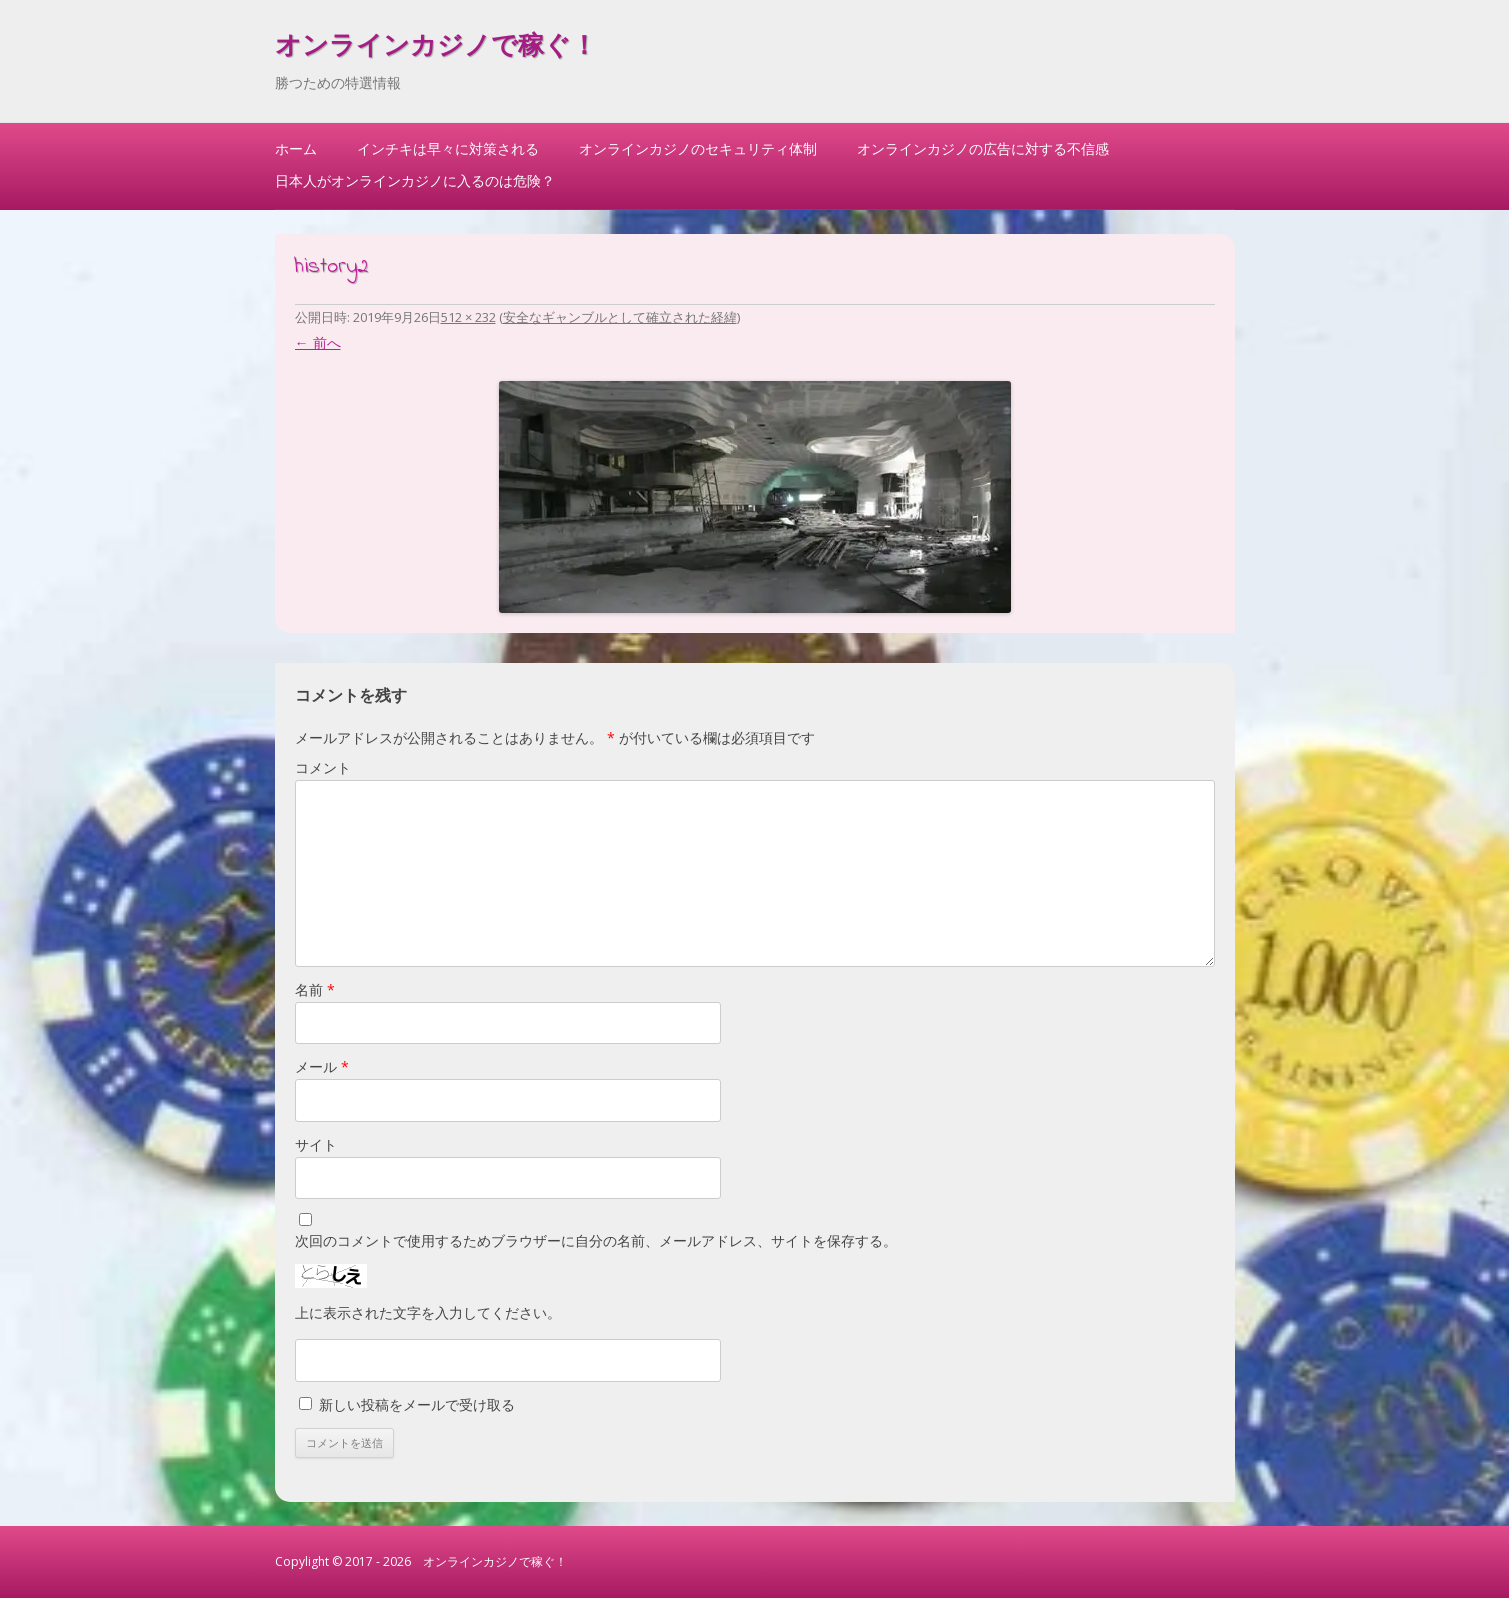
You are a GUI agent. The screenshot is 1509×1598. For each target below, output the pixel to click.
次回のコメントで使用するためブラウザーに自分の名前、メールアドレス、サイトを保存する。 (596, 1240)
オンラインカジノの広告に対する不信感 (983, 148)
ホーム (296, 148)
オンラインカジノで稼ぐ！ (436, 48)
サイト (316, 1144)
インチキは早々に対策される (448, 148)
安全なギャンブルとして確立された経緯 (620, 317)
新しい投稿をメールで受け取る (417, 1404)
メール (322, 1066)
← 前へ (318, 342)
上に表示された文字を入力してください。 (428, 1312)
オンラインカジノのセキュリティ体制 (698, 148)
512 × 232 (468, 317)
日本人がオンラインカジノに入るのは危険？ (415, 180)
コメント (323, 767)
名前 (315, 989)
